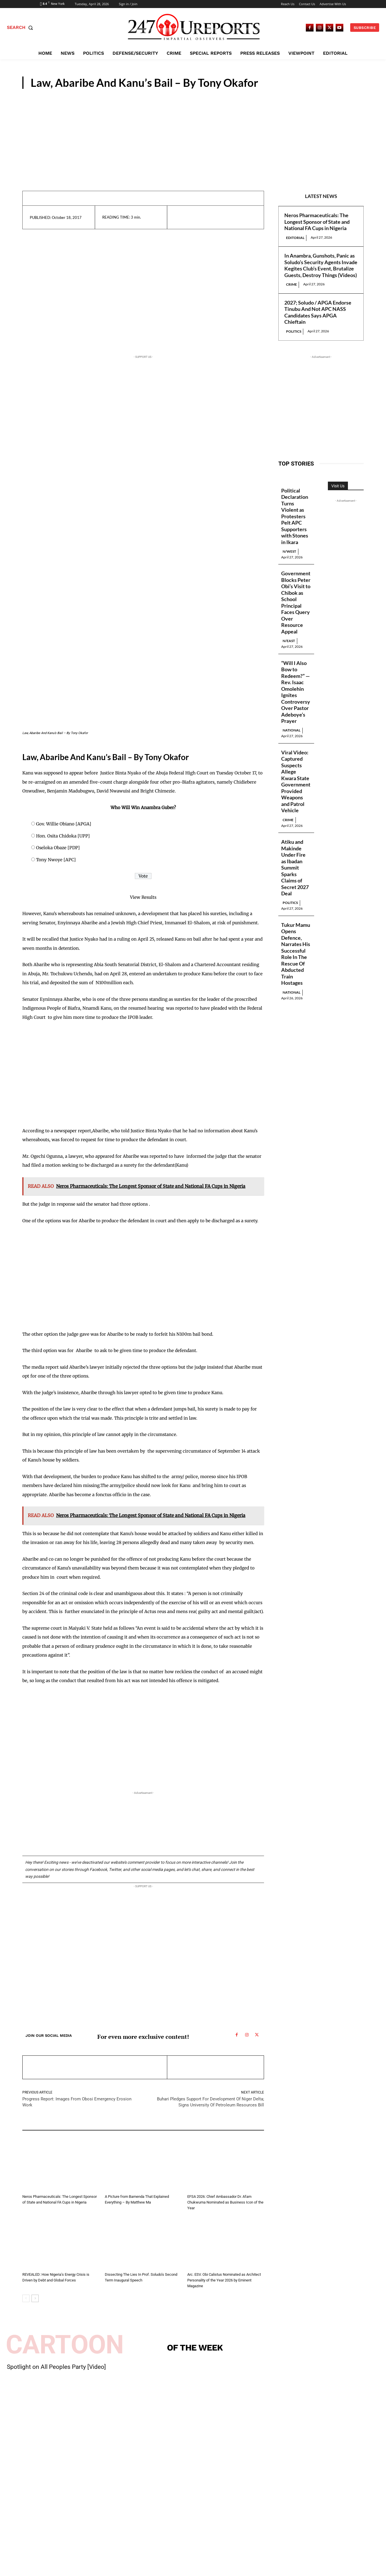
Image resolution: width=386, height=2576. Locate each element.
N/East (289, 641)
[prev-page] (25, 2298)
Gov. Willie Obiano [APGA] (63, 824)
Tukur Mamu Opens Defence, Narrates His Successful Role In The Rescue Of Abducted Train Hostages (295, 954)
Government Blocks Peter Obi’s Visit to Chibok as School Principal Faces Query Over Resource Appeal (295, 602)
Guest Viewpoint (330, 83)
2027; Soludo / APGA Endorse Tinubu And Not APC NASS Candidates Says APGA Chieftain (317, 312)
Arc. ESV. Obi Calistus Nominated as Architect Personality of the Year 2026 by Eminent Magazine (224, 2280)
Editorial (295, 238)
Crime (291, 284)
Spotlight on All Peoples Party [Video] (56, 2366)
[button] (21, 27)
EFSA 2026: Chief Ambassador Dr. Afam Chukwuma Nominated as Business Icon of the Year (225, 2202)
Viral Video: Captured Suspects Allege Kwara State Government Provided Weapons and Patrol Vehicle (295, 782)
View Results (143, 897)
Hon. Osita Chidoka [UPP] (63, 836)
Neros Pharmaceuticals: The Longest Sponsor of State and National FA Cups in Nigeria (317, 221)
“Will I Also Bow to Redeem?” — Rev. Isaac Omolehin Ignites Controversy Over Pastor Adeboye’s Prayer (295, 692)
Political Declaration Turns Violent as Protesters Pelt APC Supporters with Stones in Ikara (294, 516)
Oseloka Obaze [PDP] (58, 847)
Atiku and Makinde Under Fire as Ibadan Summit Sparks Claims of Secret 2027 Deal (295, 868)
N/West (289, 551)
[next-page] (35, 2298)
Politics (293, 331)
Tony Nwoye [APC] (56, 859)
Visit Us (337, 486)
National (292, 731)
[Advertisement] (193, 132)
